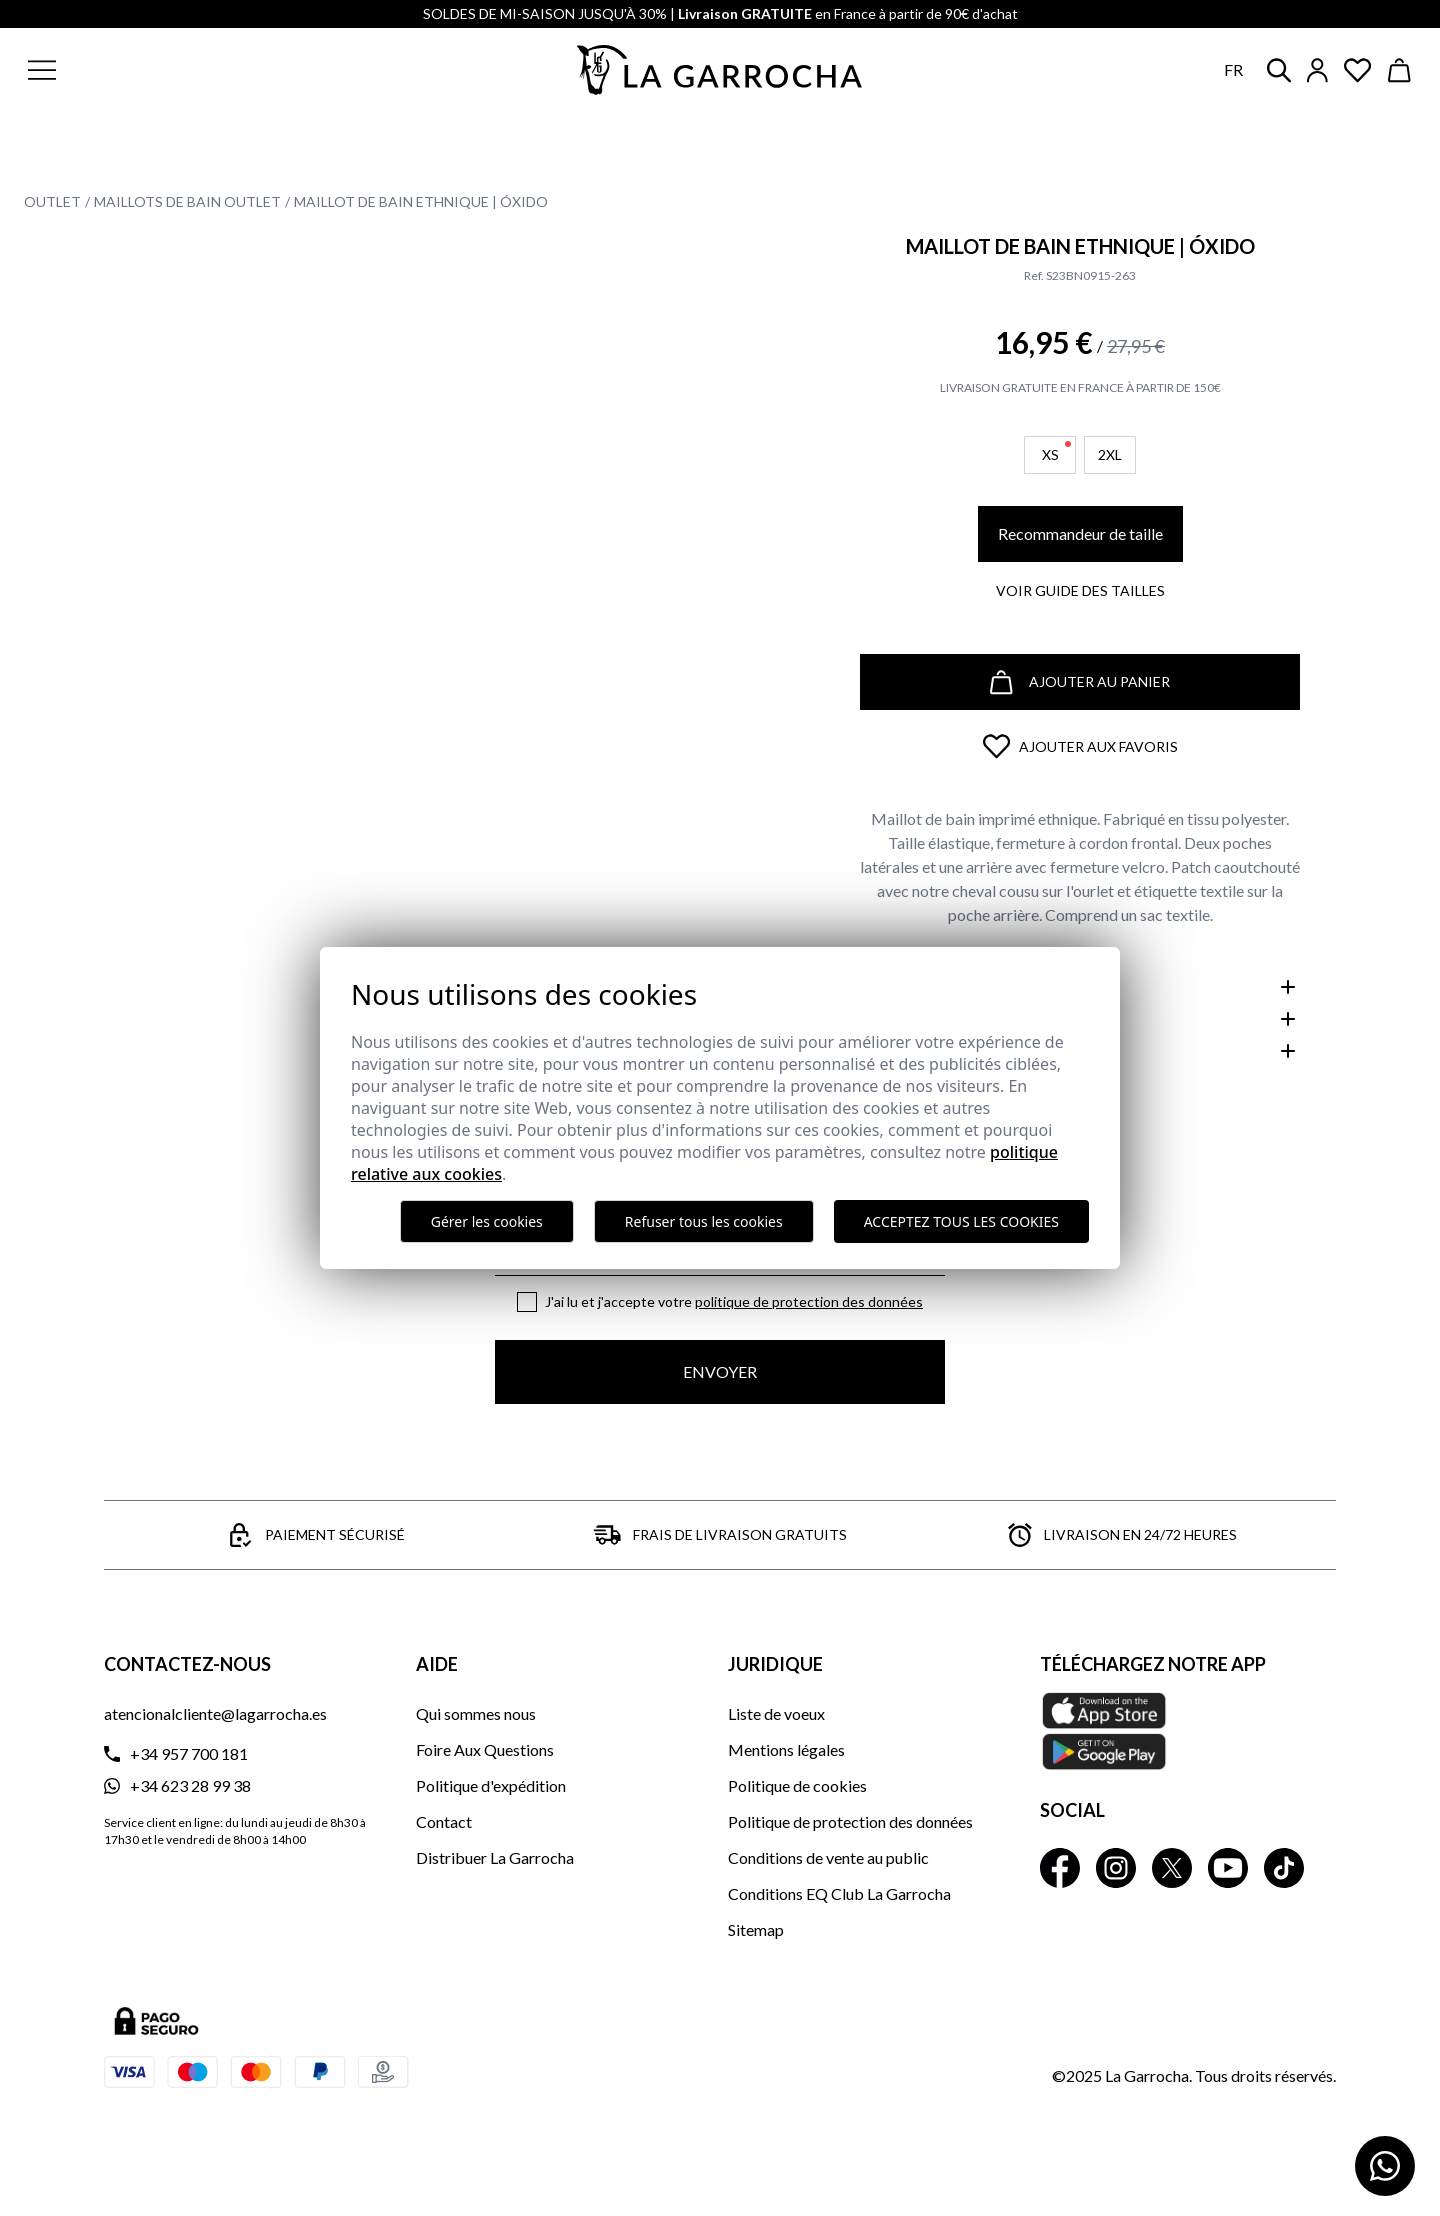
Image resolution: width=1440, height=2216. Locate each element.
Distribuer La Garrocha (495, 1857)
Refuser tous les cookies (704, 1221)
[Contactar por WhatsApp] (1385, 2166)
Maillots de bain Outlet (187, 201)
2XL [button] (1110, 454)
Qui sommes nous (476, 1713)
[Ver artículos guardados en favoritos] (1358, 70)
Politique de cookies (797, 1785)
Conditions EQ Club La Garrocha (839, 1893)
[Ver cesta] (1400, 70)
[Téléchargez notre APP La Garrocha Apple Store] (1188, 1731)
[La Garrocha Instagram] (1116, 1868)
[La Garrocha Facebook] (1060, 1868)
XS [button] (1057, 452)
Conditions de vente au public (828, 1857)
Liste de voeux (776, 1713)
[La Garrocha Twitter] (1172, 1868)
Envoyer (720, 1371)
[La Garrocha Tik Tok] (1284, 1868)
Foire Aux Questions (485, 1749)
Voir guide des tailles (1080, 590)
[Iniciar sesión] (1317, 70)
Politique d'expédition (491, 1785)
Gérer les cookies (487, 1221)
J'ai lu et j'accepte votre (734, 1301)
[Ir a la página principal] (720, 70)
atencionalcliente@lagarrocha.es (215, 1713)
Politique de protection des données (809, 1301)
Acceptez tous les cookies (961, 1221)
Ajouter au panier (1080, 682)
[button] (163, 70)
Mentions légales (786, 1749)
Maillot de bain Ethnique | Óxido (421, 201)
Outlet (52, 201)
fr (1233, 69)
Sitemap (756, 1929)
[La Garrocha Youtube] (1228, 1868)
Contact (444, 1821)
